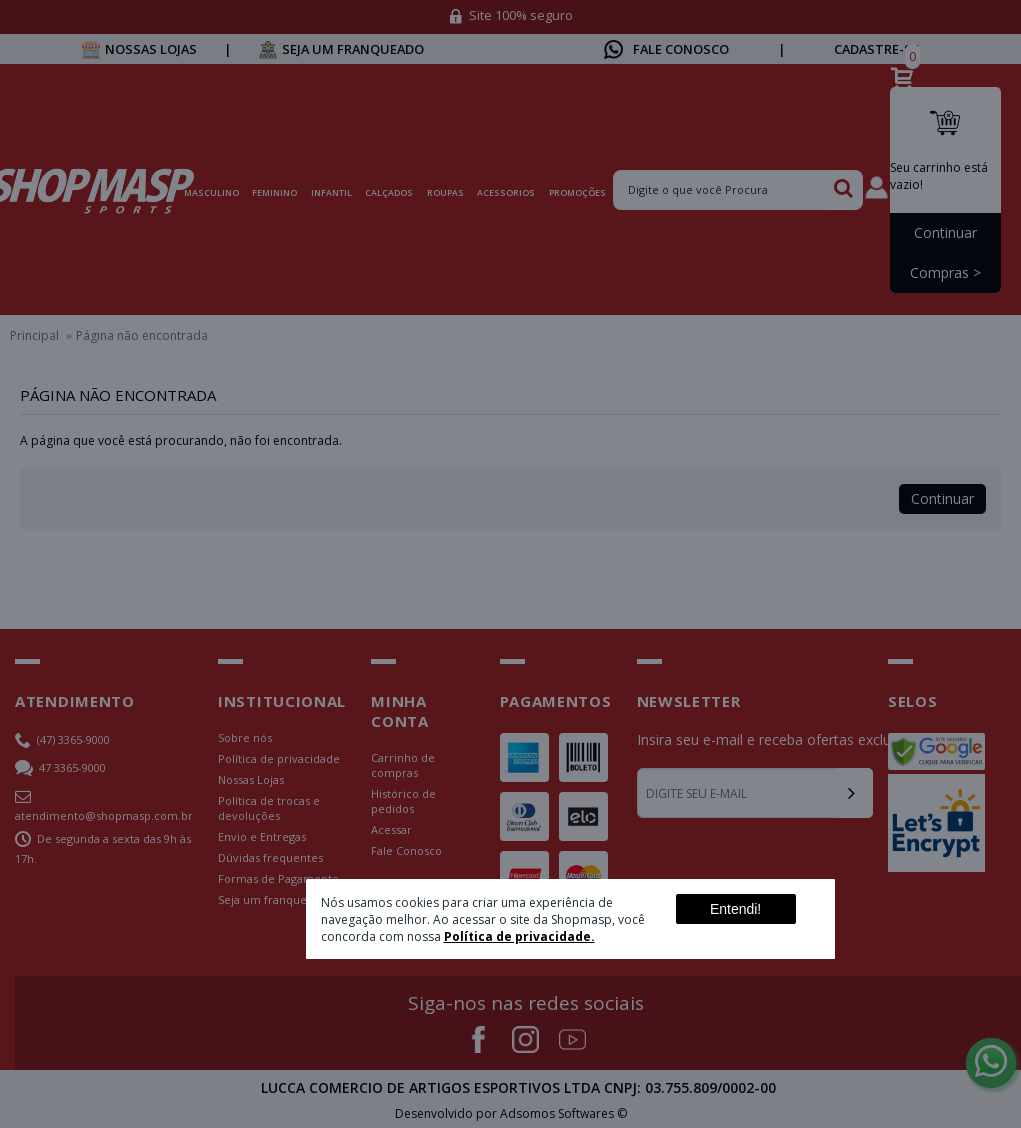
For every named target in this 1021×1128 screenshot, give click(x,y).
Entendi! (735, 909)
